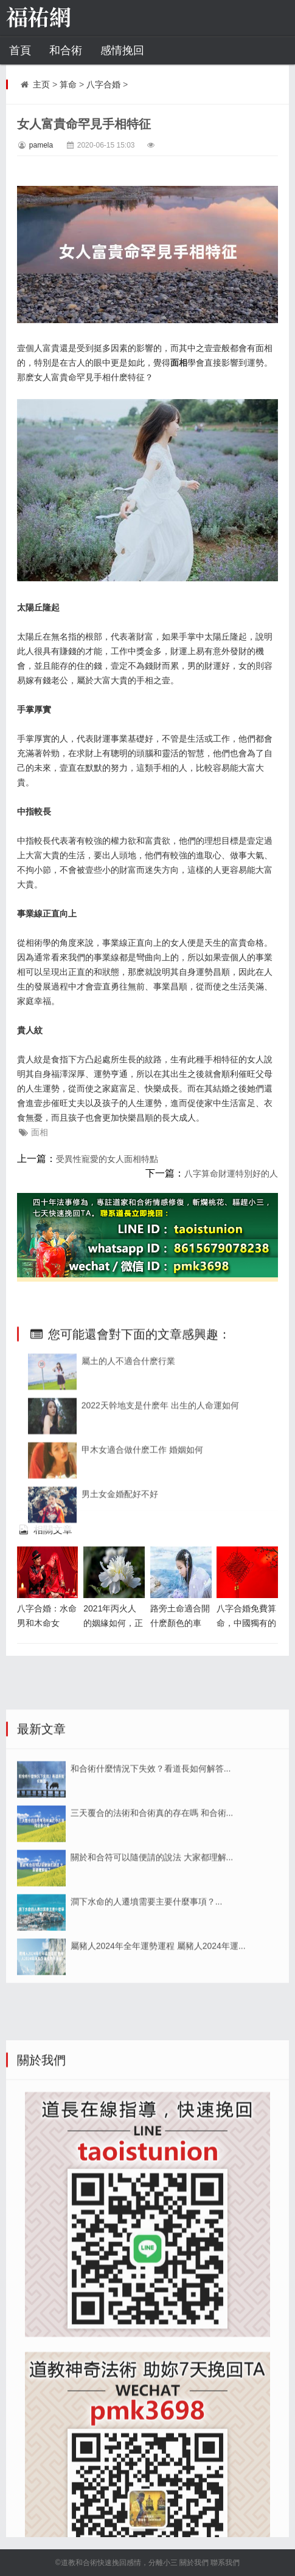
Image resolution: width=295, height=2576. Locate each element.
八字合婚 (103, 84)
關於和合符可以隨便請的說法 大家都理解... (152, 2047)
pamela (41, 145)
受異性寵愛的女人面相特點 (107, 1159)
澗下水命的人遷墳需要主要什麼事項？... (147, 2092)
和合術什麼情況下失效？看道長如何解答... (151, 1959)
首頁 (20, 50)
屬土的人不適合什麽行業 (128, 1511)
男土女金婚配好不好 (120, 1644)
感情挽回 (122, 50)
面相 (39, 1132)
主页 (41, 84)
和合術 (65, 50)
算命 (68, 84)
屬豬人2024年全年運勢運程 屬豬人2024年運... (158, 2136)
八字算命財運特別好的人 (231, 1173)
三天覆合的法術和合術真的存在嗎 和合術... (152, 2003)
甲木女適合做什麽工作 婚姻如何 (142, 1600)
